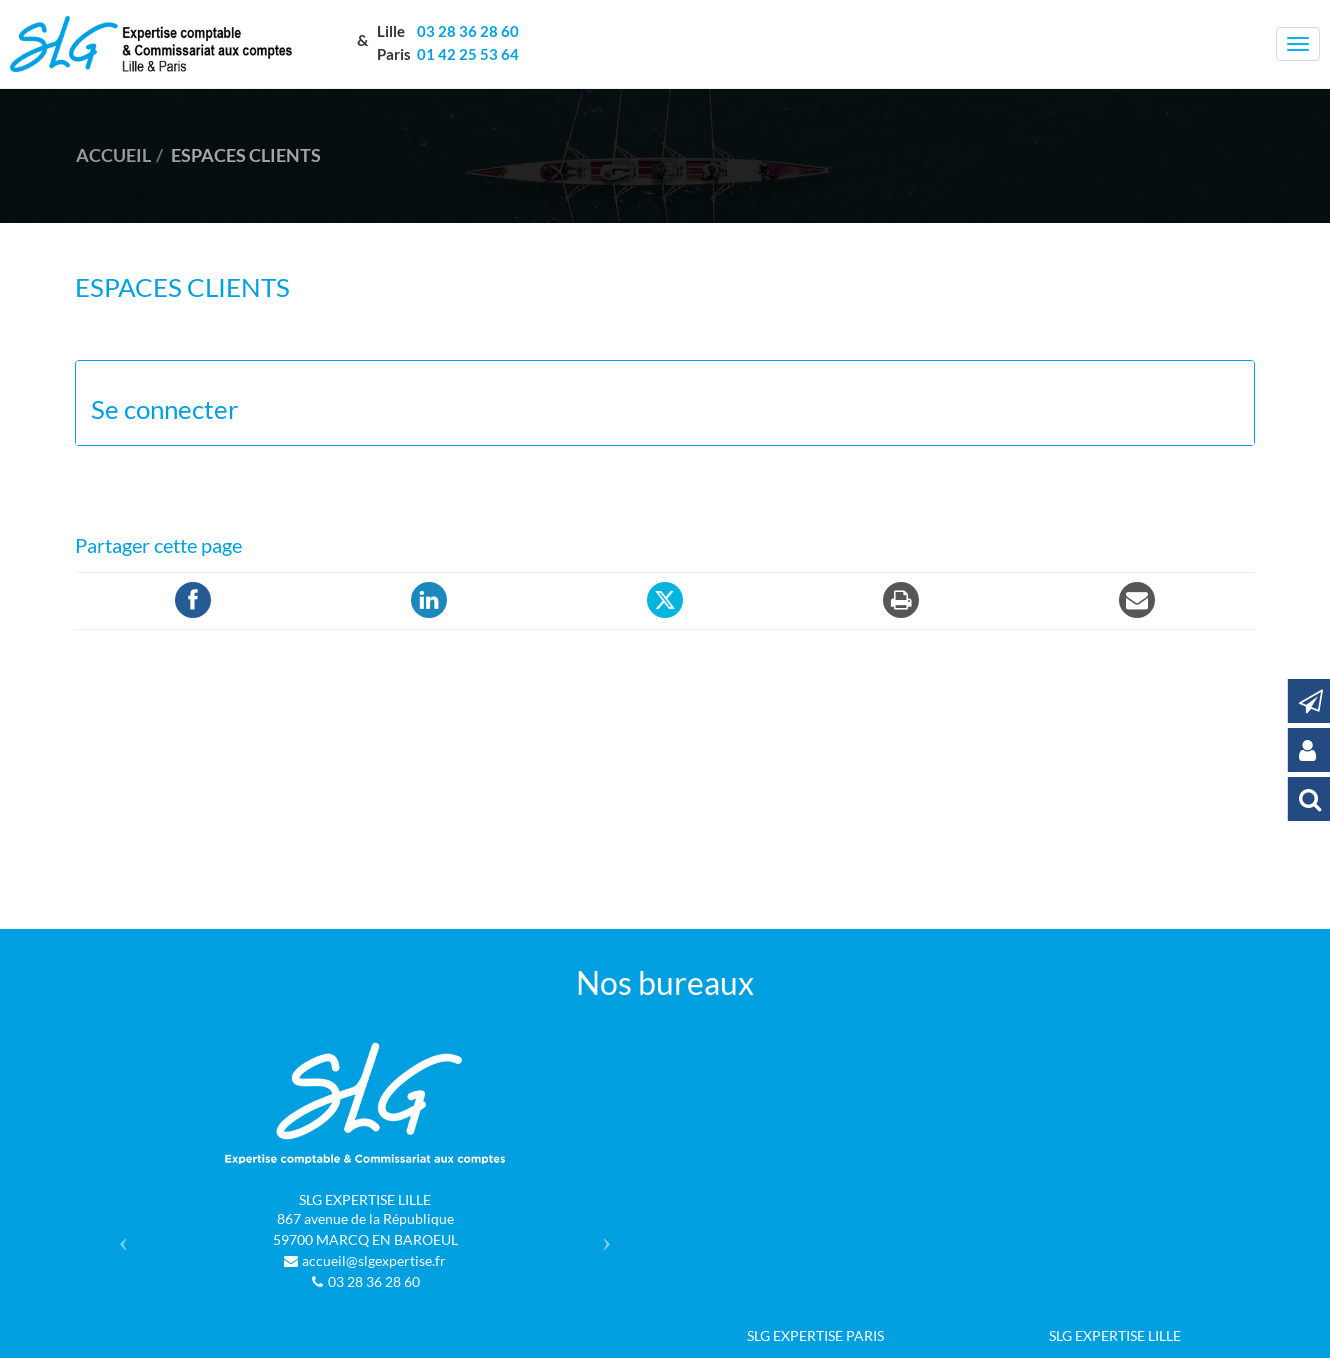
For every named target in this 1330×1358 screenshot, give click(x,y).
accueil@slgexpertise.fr (374, 1260)
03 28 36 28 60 (466, 31)
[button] (118, 1235)
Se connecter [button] (164, 409)
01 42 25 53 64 (468, 54)
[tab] (665, 403)
